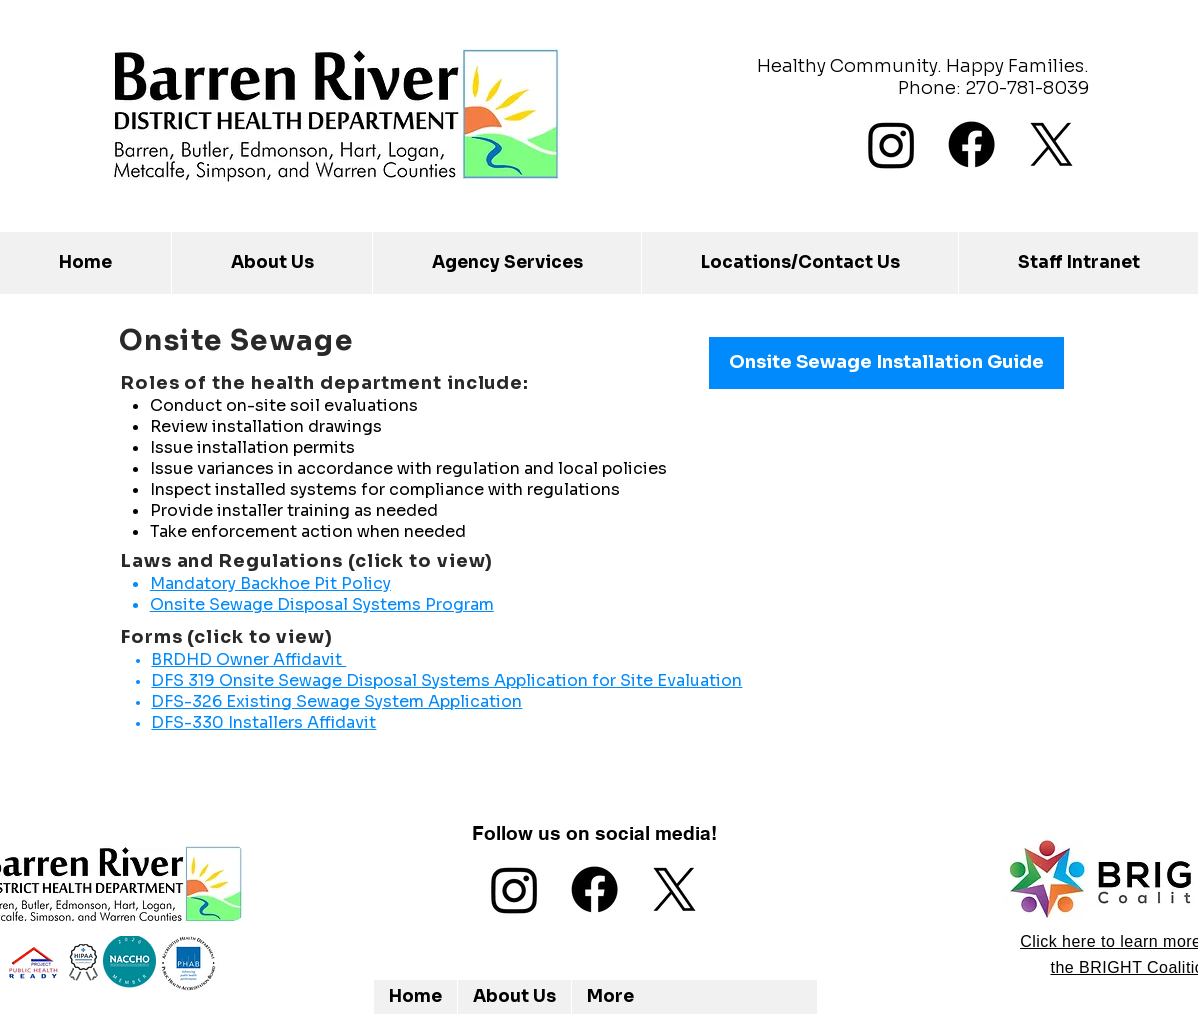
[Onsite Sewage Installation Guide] (886, 363)
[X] (1051, 144)
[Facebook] (971, 144)
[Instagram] (891, 144)
